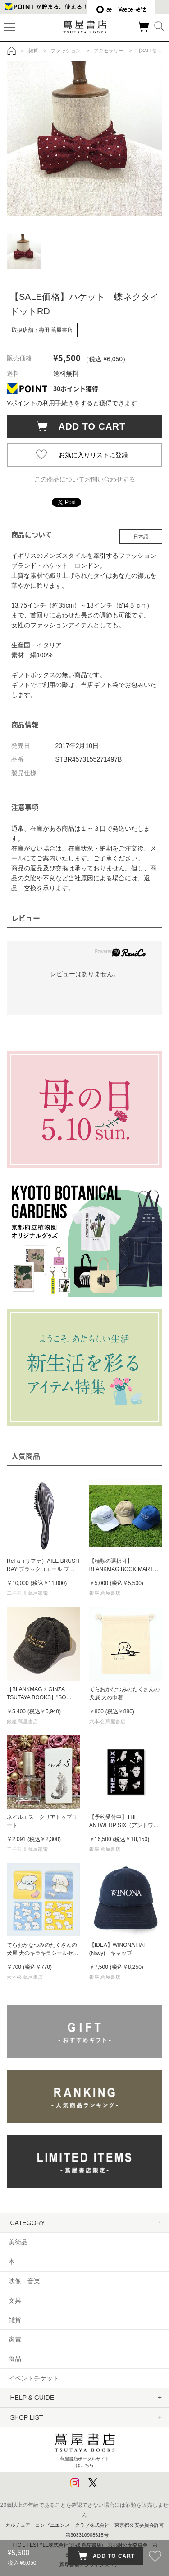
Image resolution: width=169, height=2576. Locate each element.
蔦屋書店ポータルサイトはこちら (85, 2448)
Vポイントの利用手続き (40, 403)
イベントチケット (34, 2378)
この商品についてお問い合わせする (84, 479)
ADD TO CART (87, 426)
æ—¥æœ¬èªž (121, 9)
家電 (15, 2339)
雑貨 (15, 2320)
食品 (15, 2358)
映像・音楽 (24, 2281)
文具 (15, 2300)
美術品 (18, 2242)
